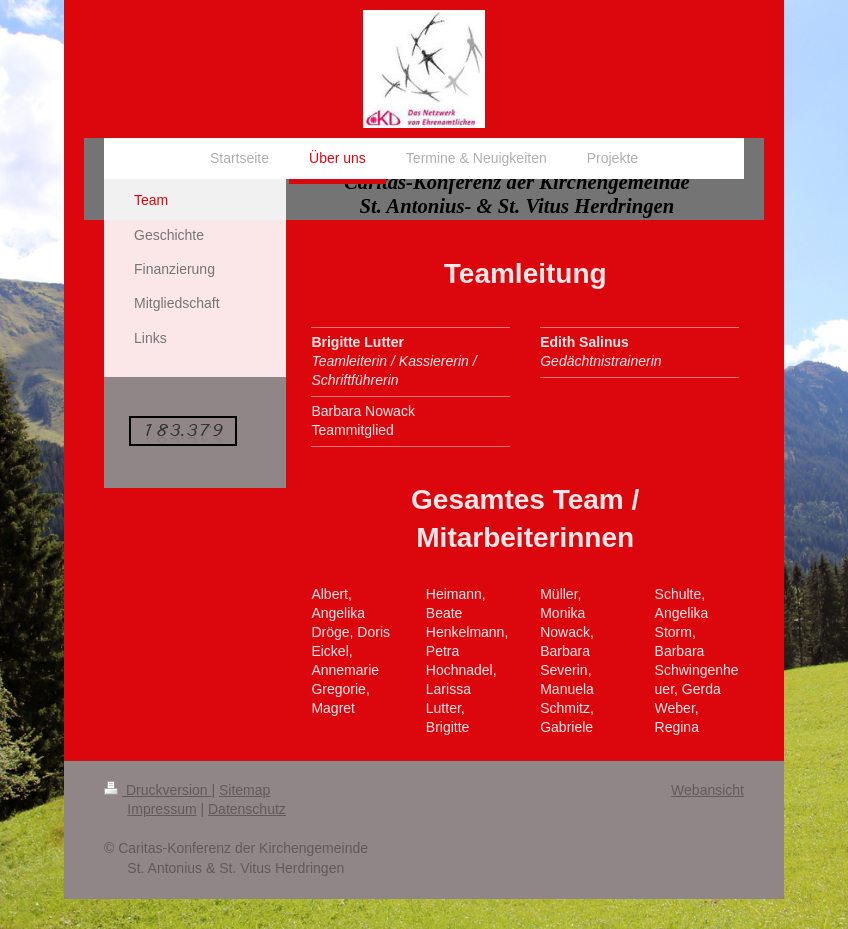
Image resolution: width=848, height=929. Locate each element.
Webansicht (707, 790)
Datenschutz (247, 809)
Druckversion (157, 790)
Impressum (161, 809)
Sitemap (244, 790)
